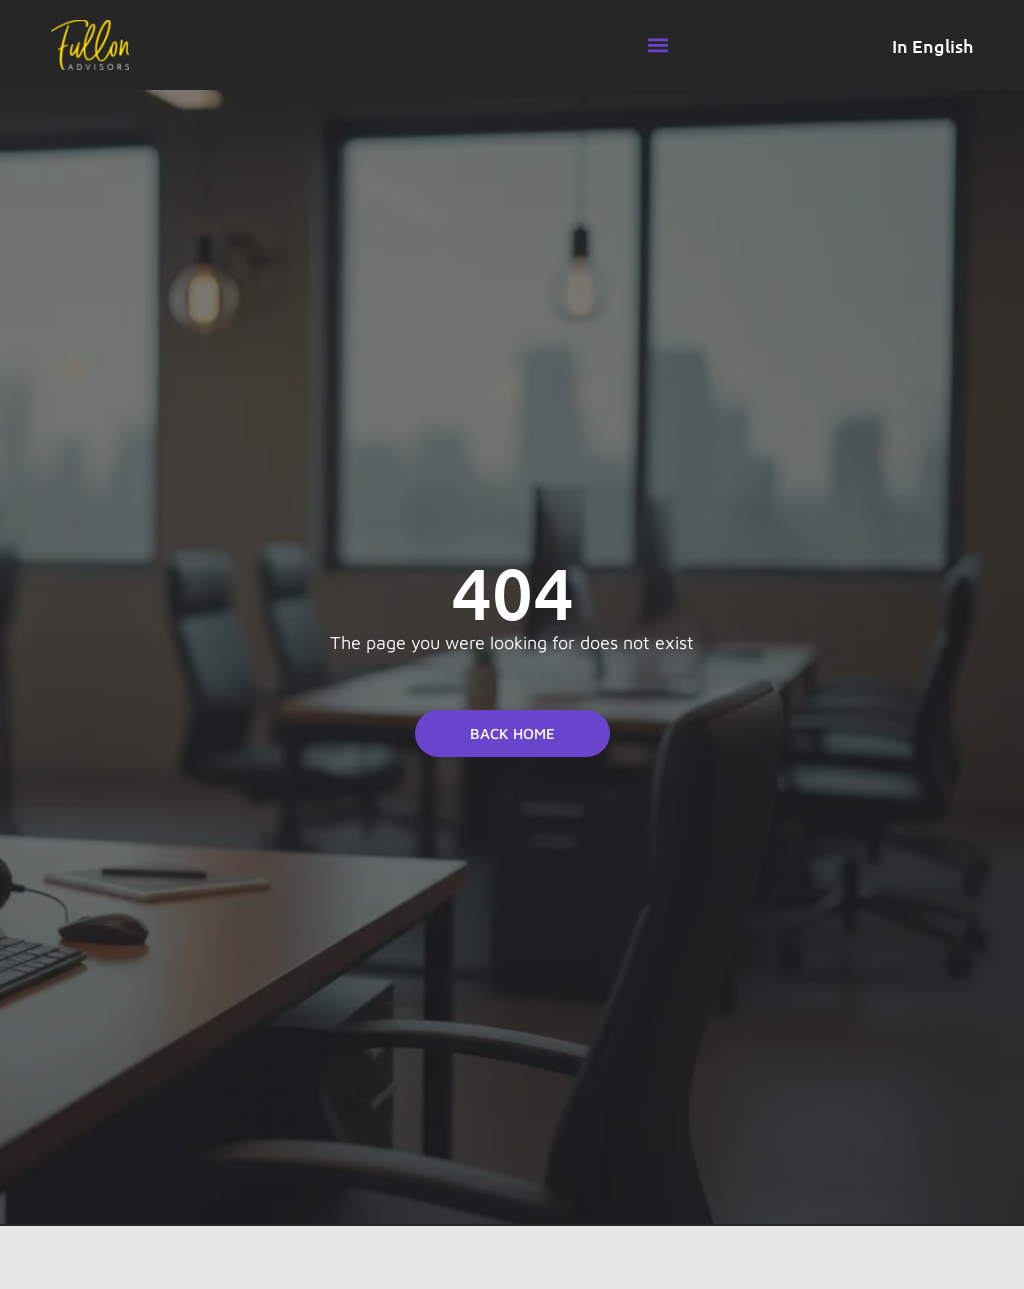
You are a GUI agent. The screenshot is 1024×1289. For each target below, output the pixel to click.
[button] (657, 45)
